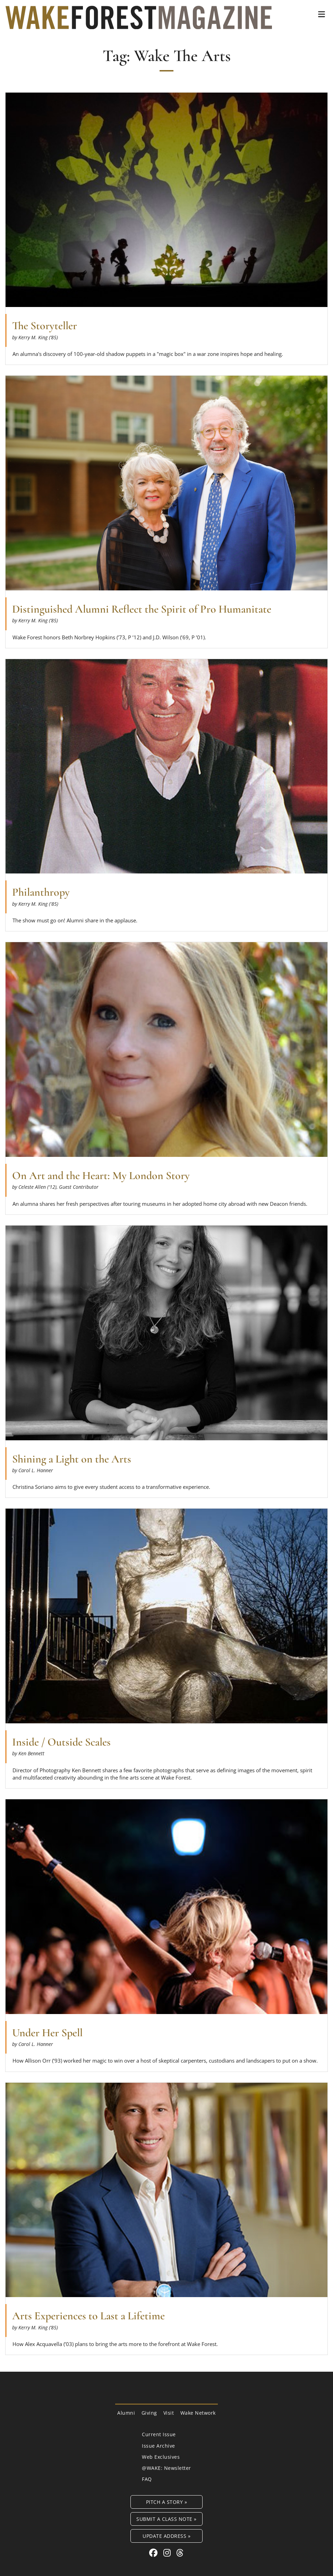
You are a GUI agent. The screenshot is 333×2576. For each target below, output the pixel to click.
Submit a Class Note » (166, 2519)
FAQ (147, 2479)
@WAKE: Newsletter (166, 2468)
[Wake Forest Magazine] (139, 24)
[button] (321, 14)
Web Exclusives (161, 2457)
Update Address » (166, 2536)
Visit (168, 2412)
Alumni (126, 2412)
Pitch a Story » (166, 2502)
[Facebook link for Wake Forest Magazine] (154, 2552)
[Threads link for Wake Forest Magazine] (180, 2552)
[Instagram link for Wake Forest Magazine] (168, 2552)
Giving (149, 2412)
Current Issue (159, 2434)
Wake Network (198, 2412)
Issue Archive (158, 2445)
